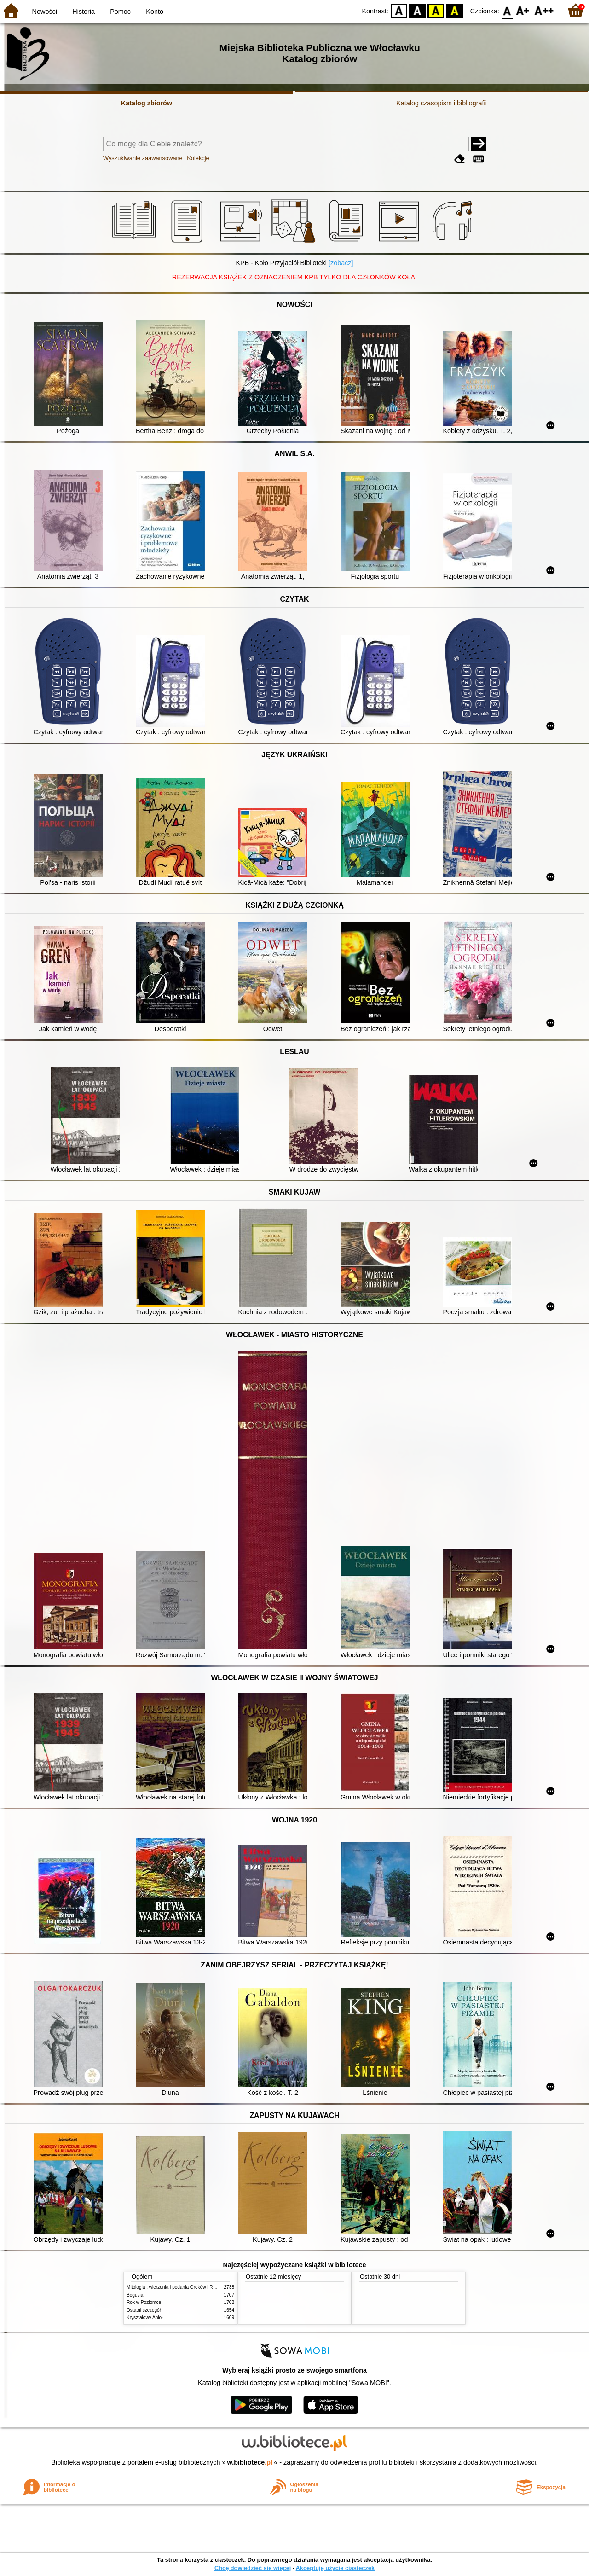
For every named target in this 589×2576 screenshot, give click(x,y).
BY (454, 10)
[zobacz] (341, 263)
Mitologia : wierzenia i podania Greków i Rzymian (177, 2287)
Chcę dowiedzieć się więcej (252, 2567)
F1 (523, 10)
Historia (83, 11)
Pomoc (120, 11)
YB (436, 10)
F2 (544, 10)
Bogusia (135, 2295)
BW (417, 10)
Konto (154, 11)
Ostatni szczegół (144, 2310)
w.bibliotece (250, 2462)
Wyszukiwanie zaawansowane (143, 158)
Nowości (44, 11)
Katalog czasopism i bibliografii (441, 103)
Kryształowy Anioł (144, 2317)
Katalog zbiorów (146, 103)
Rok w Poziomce (144, 2302)
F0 (506, 10)
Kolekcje (198, 158)
